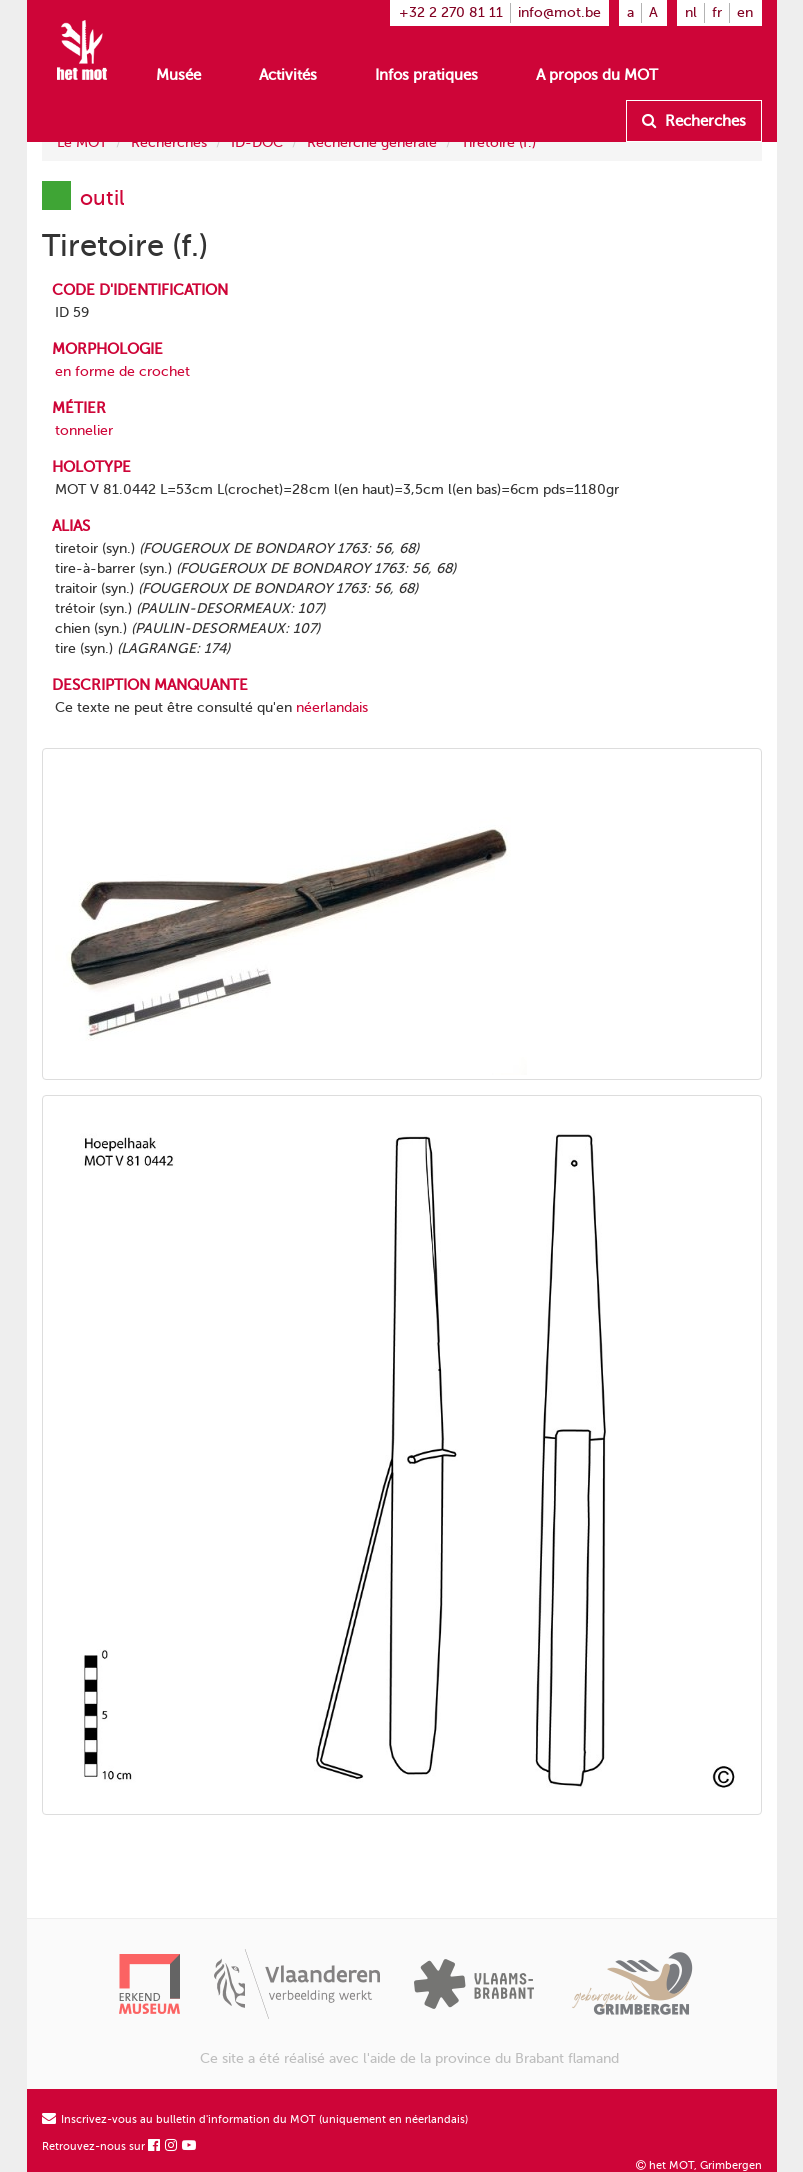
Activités (288, 75)
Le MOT (82, 142)
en (745, 12)
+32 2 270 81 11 (451, 12)
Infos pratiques (426, 75)
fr (717, 12)
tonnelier (84, 430)
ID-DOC (257, 142)
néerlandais (332, 707)
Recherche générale (372, 142)
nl (691, 12)
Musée (178, 75)
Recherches (694, 121)
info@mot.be (559, 12)
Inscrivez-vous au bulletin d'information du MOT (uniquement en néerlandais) (255, 2119)
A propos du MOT (597, 75)
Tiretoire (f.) (498, 142)
